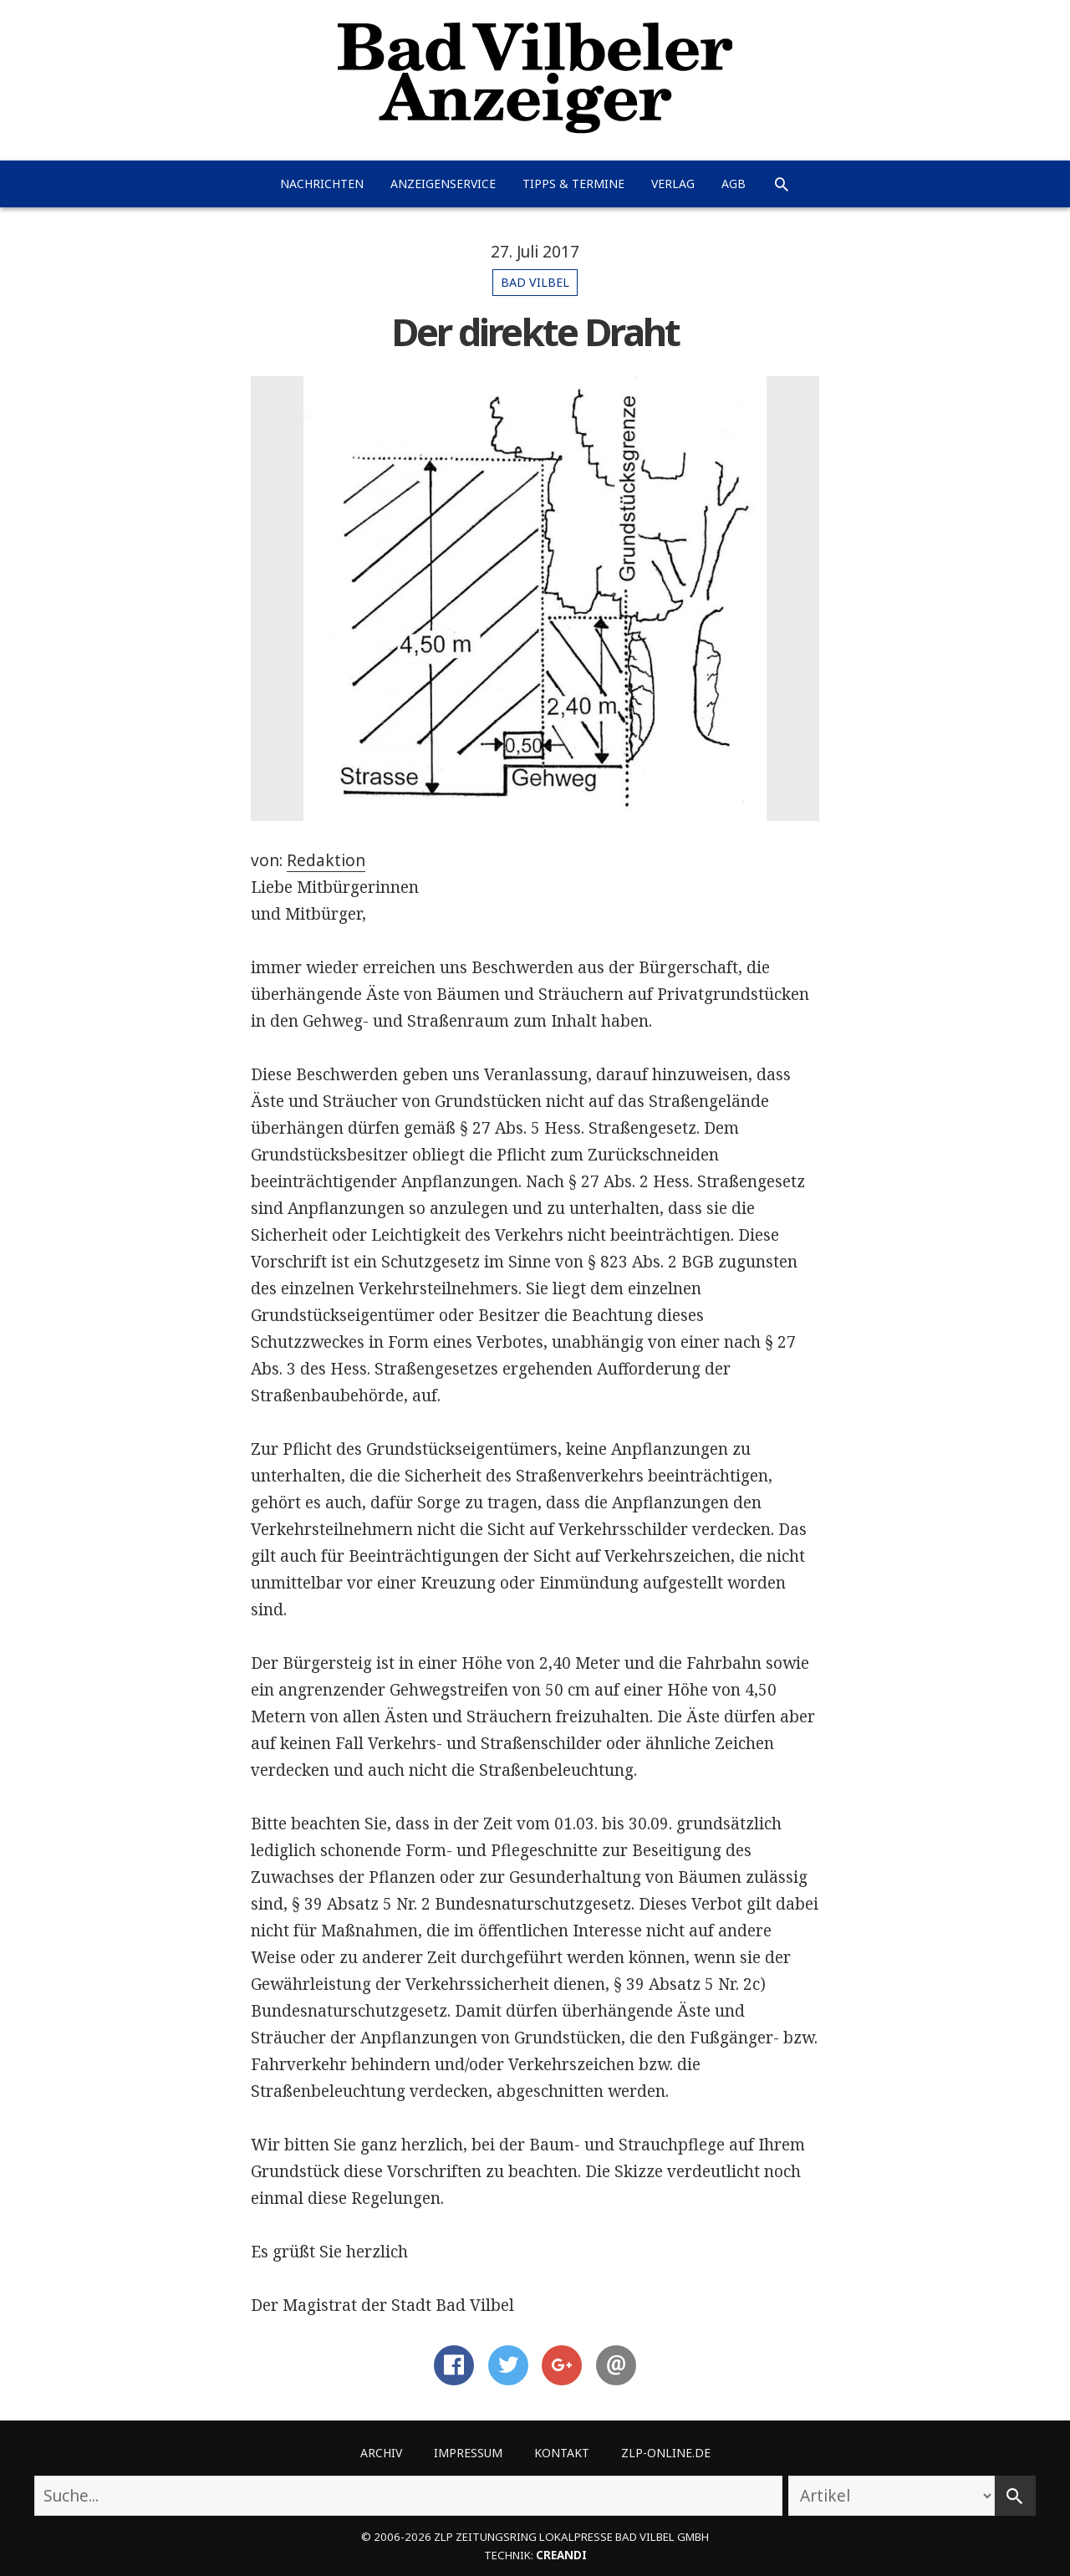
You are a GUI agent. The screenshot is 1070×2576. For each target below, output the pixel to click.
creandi (561, 2555)
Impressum (468, 2453)
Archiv (381, 2453)
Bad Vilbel (535, 282)
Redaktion (326, 860)
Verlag (673, 183)
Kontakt (561, 2453)
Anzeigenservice (443, 183)
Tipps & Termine (573, 183)
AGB (733, 183)
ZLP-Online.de (666, 2453)
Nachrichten (322, 183)
